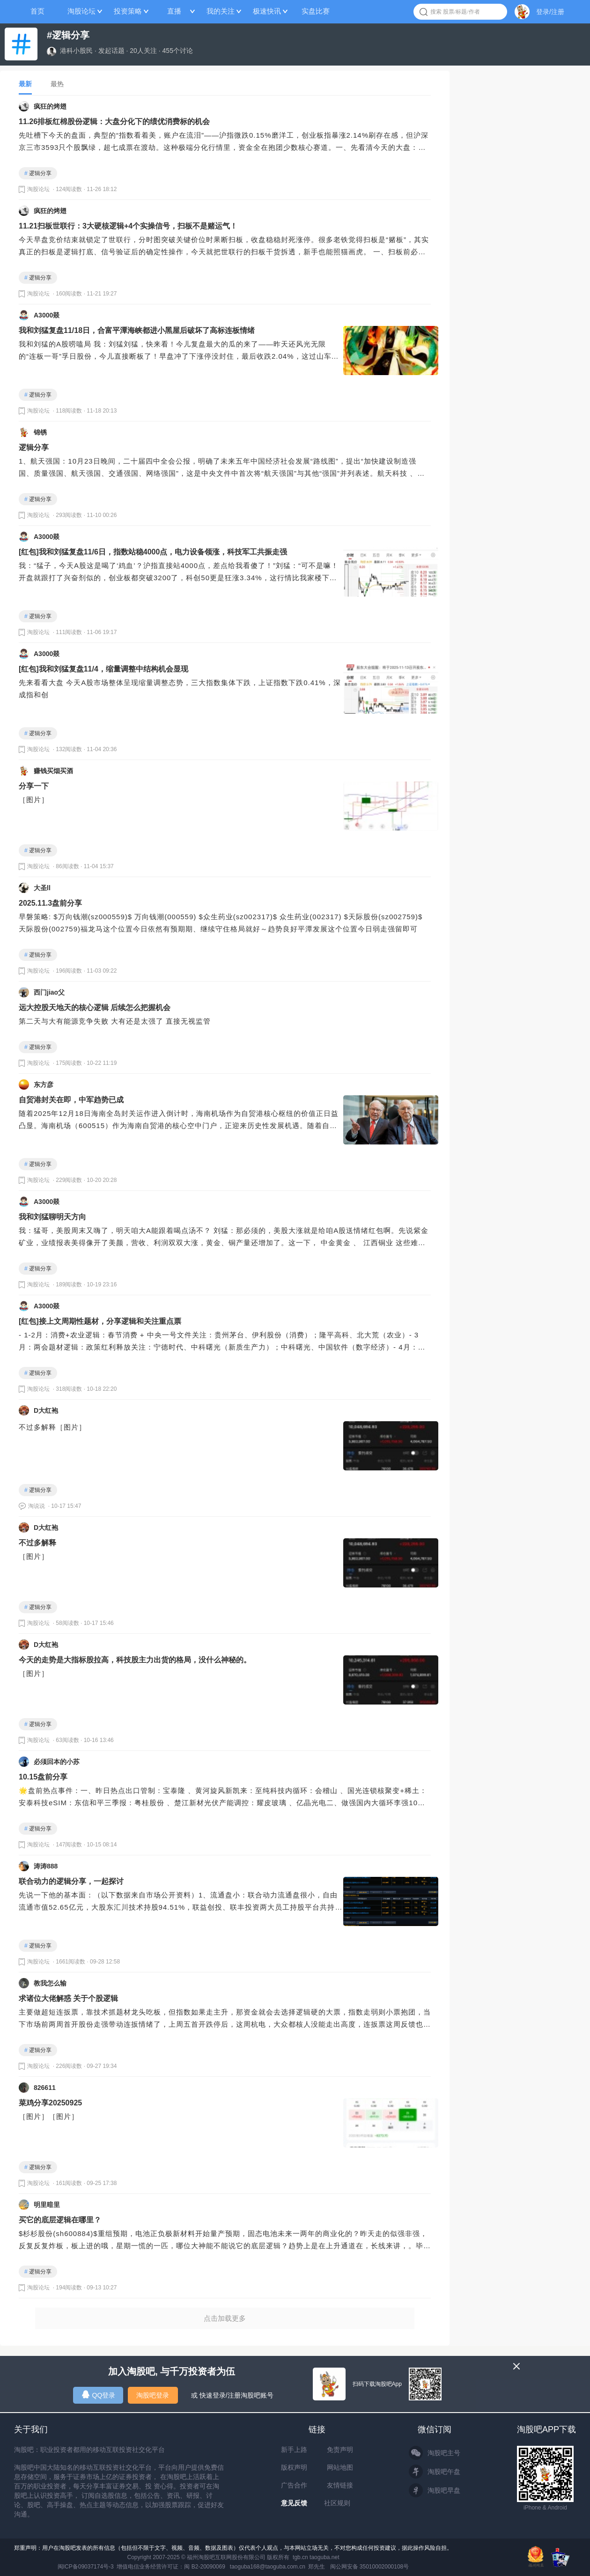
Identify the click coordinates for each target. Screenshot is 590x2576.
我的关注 (220, 11)
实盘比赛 (316, 11)
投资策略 (128, 11)
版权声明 (294, 2467)
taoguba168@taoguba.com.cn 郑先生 (277, 2566)
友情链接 (340, 2485)
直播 (174, 11)
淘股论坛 (81, 11)
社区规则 (337, 2503)
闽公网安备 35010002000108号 (369, 2566)
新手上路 (294, 2449)
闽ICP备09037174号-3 (86, 2566)
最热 (57, 84)
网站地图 (340, 2467)
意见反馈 (294, 2503)
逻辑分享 (38, 173)
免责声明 (340, 2449)
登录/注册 (550, 11)
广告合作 (294, 2485)
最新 (25, 84)
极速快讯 (267, 11)
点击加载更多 (225, 2318)
